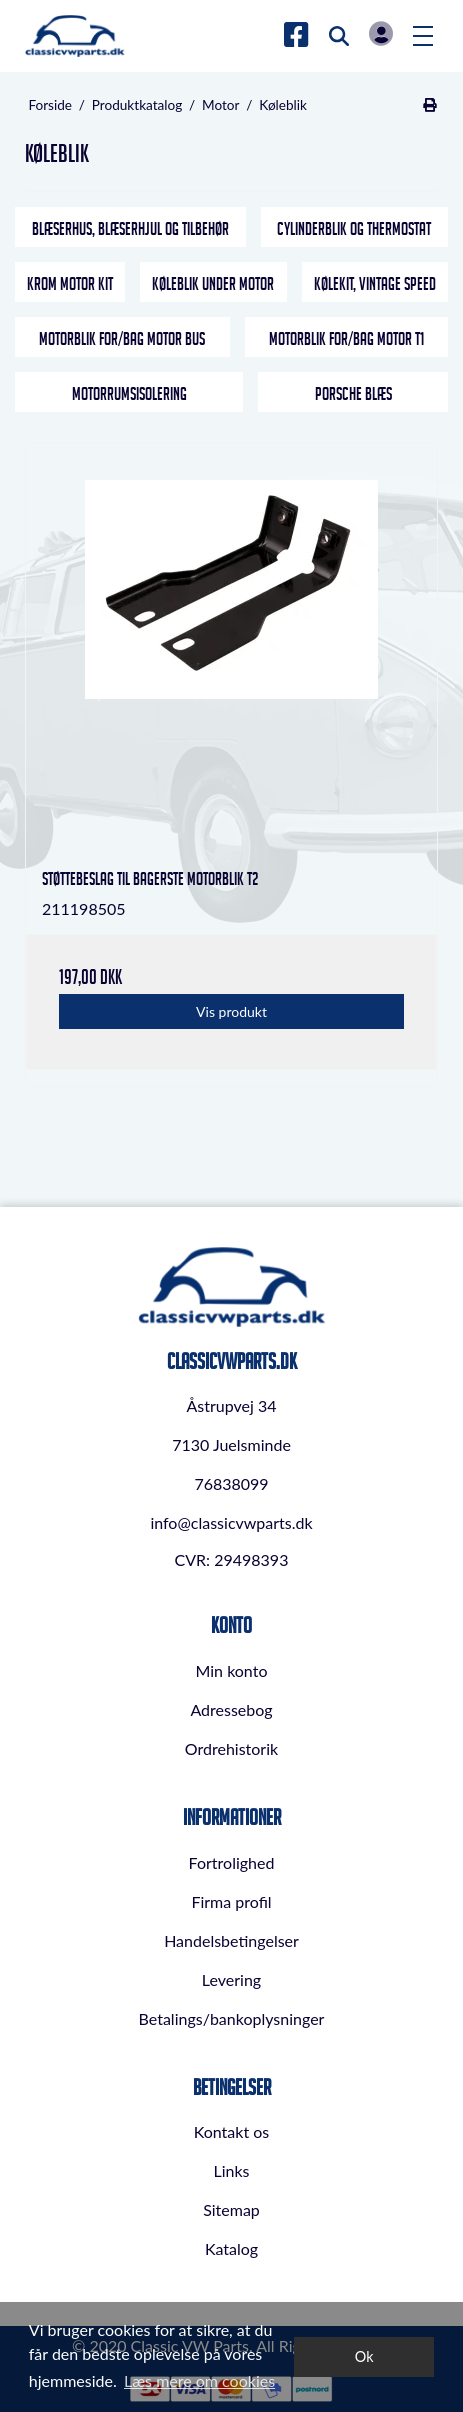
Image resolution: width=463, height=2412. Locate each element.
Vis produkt (231, 1011)
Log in (381, 33)
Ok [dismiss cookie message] (364, 2356)
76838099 (231, 1483)
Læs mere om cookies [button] (199, 2380)
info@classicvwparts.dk (231, 1522)
